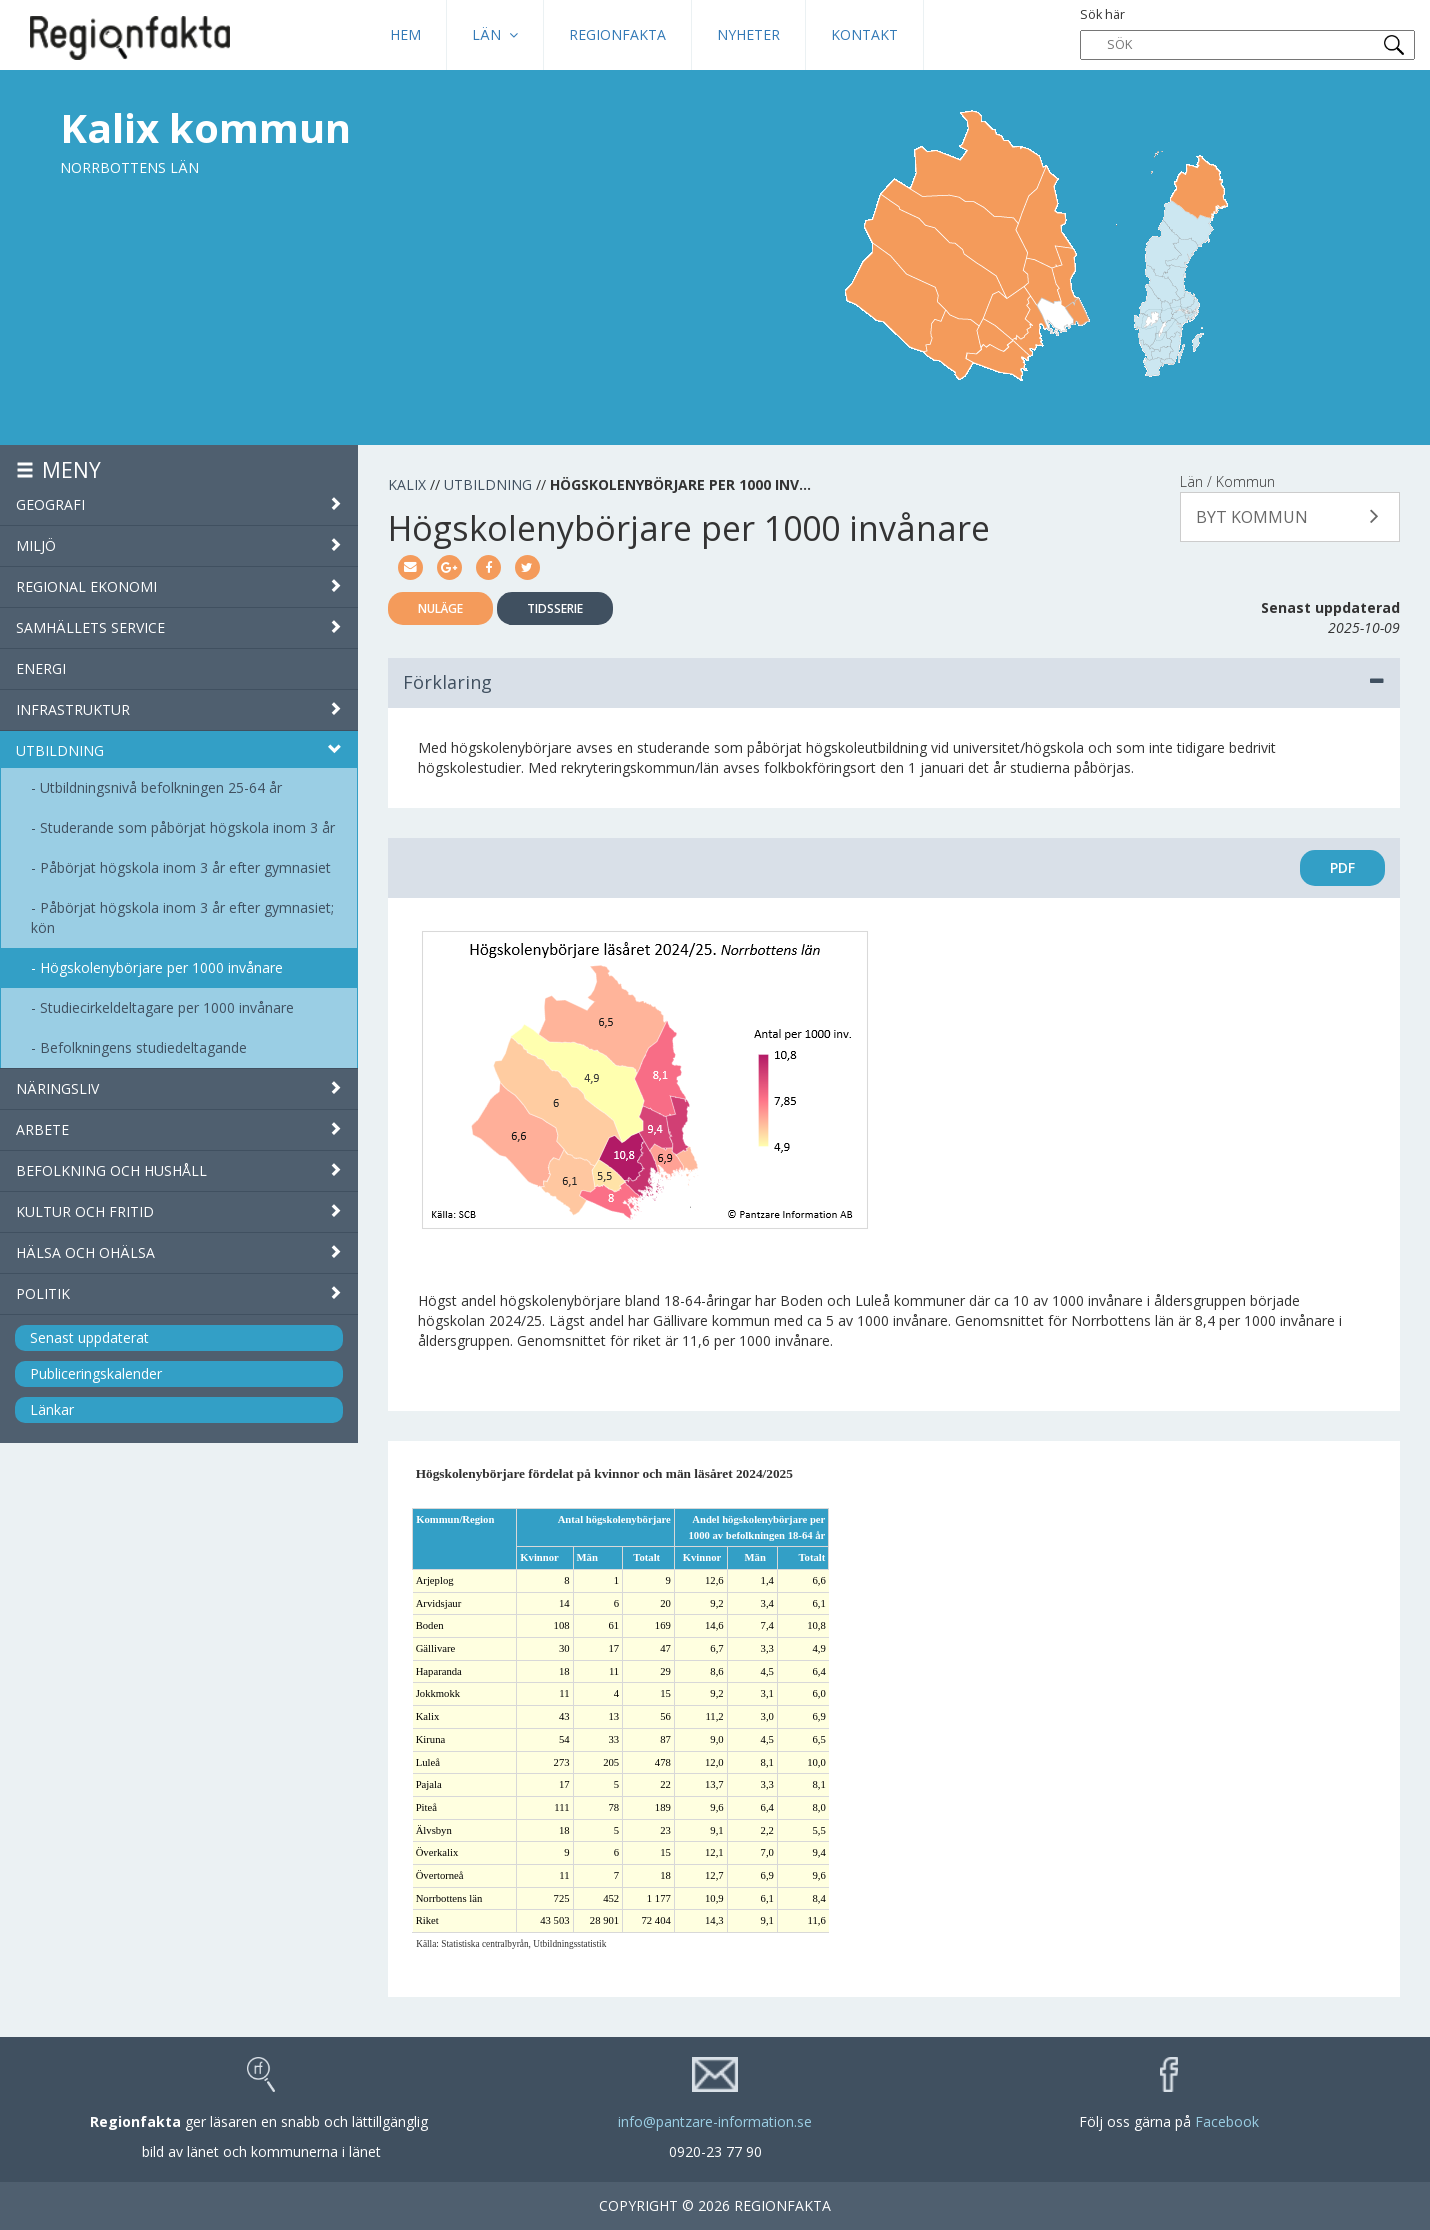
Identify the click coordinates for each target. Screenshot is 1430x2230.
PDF (1342, 867)
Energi (41, 668)
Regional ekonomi (179, 586)
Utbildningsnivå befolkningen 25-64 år (161, 787)
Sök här (1247, 33)
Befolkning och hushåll (179, 1170)
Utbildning (179, 750)
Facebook (1227, 2121)
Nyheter (748, 34)
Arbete (179, 1129)
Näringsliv (179, 1088)
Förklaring (894, 682)
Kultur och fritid (179, 1211)
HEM (405, 34)
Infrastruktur (179, 709)
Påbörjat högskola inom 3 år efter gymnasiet (185, 867)
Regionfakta (617, 34)
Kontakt (864, 34)
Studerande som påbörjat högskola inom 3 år (187, 827)
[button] (1290, 517)
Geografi (179, 504)
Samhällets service (179, 627)
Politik (179, 1293)
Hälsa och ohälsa (179, 1252)
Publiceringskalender (96, 1373)
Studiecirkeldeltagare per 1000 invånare (167, 1007)
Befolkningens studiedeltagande (143, 1047)
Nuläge (440, 608)
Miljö (179, 545)
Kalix (407, 484)
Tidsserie (555, 608)
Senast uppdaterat (89, 1337)
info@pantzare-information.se (715, 2121)
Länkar (52, 1409)
